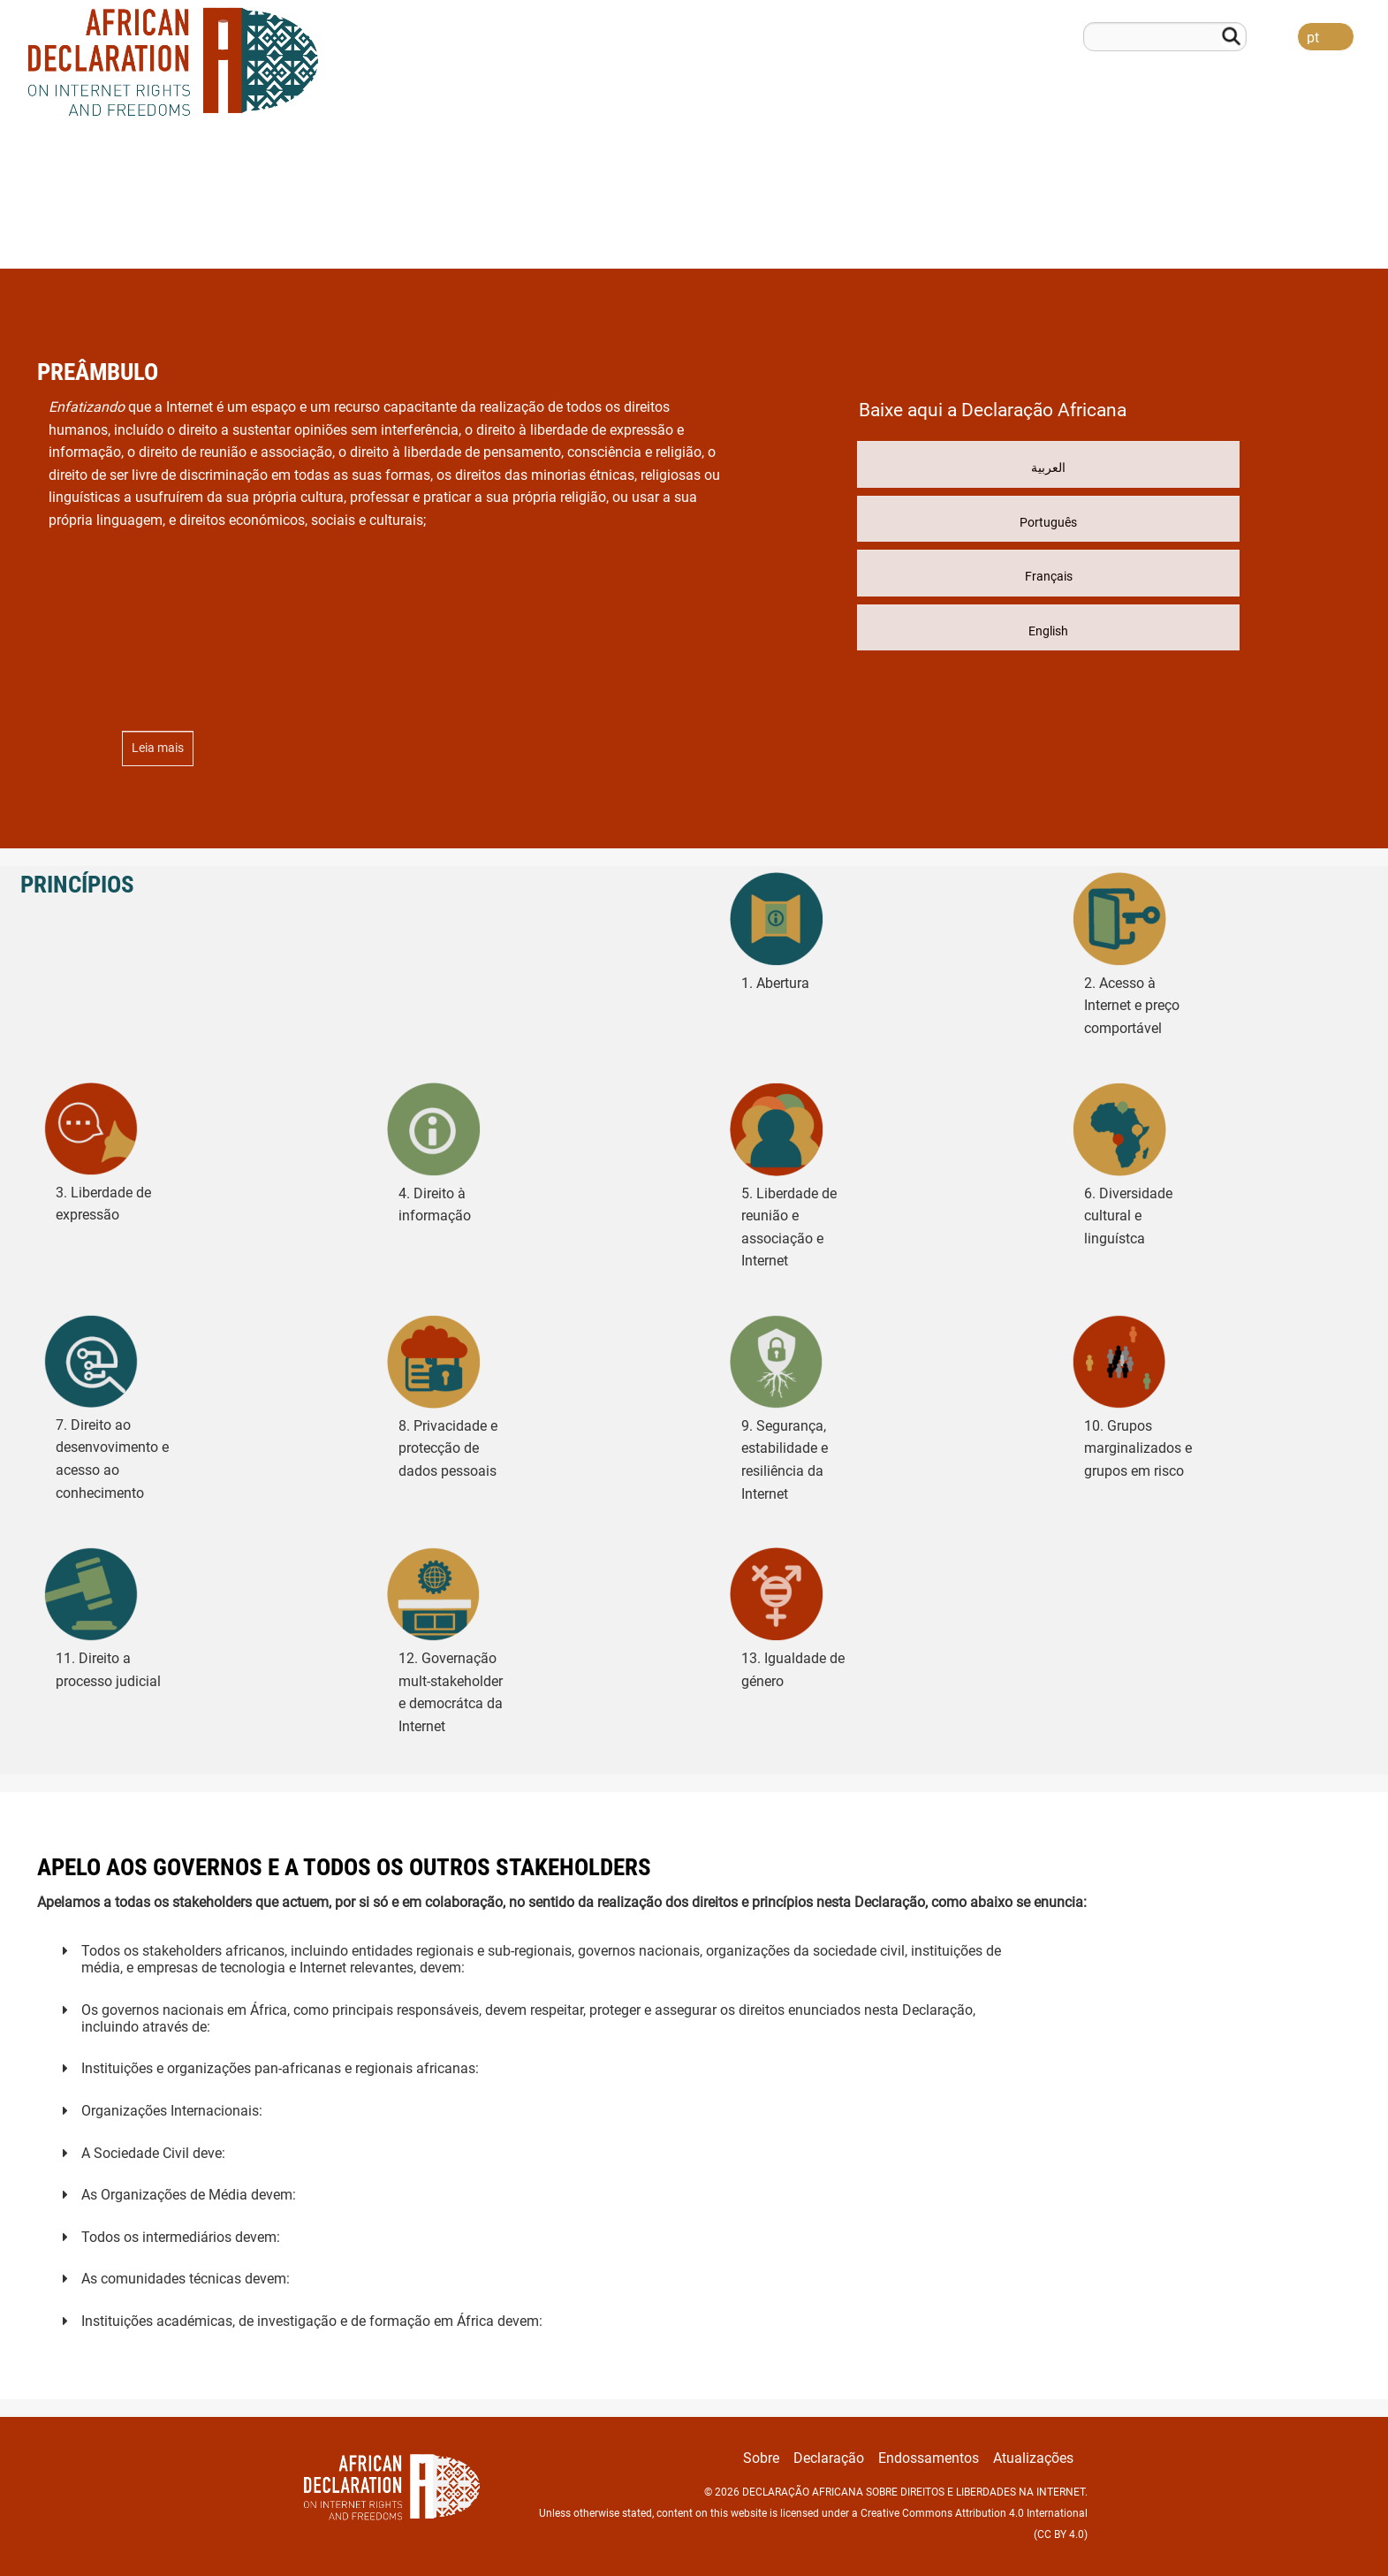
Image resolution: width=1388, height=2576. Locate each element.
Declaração (1067, 231)
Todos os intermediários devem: (180, 2237)
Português (1048, 522)
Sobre (975, 231)
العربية (1048, 467)
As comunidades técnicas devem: (185, 2278)
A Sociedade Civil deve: (153, 2153)
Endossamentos (1191, 231)
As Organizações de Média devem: (188, 2194)
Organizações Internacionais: (171, 2110)
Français (1049, 576)
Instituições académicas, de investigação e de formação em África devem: (311, 2321)
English (1048, 631)
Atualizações (1321, 231)
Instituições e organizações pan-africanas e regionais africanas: (280, 2068)
